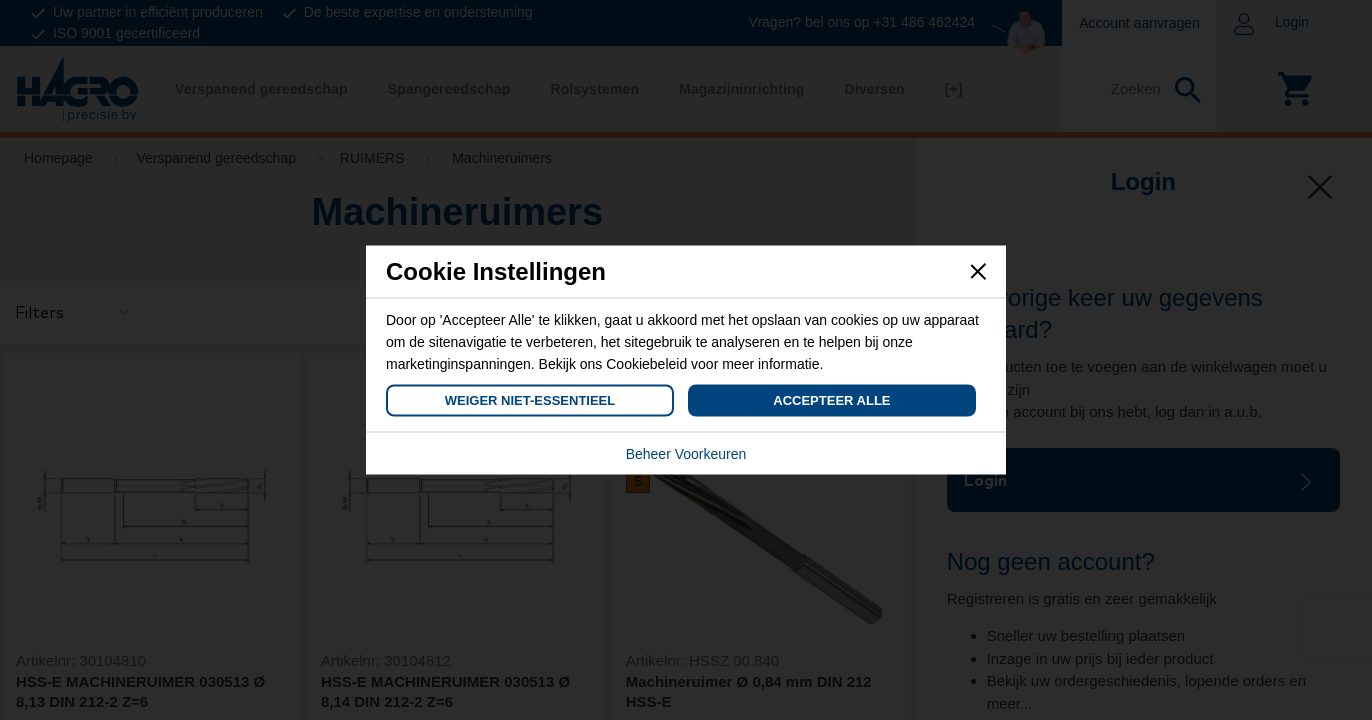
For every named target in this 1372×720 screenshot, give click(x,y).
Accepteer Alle (831, 400)
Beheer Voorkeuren (686, 454)
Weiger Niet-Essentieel (530, 400)
